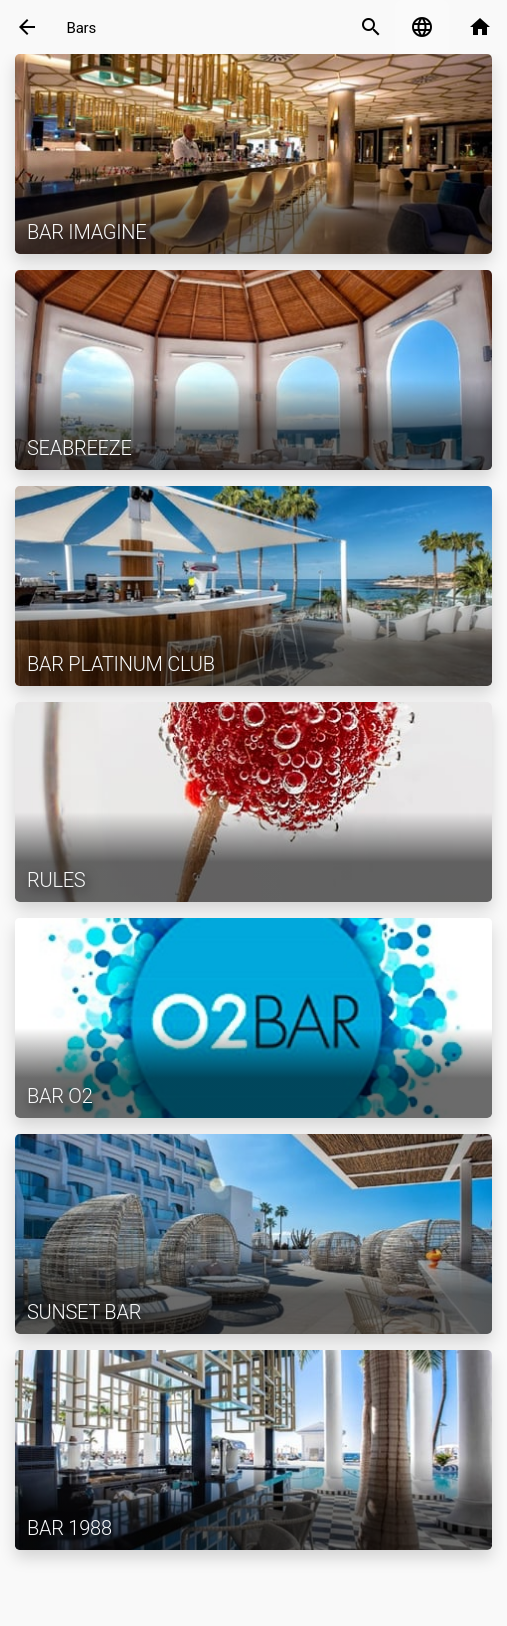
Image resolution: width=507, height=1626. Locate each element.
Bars (81, 28)
